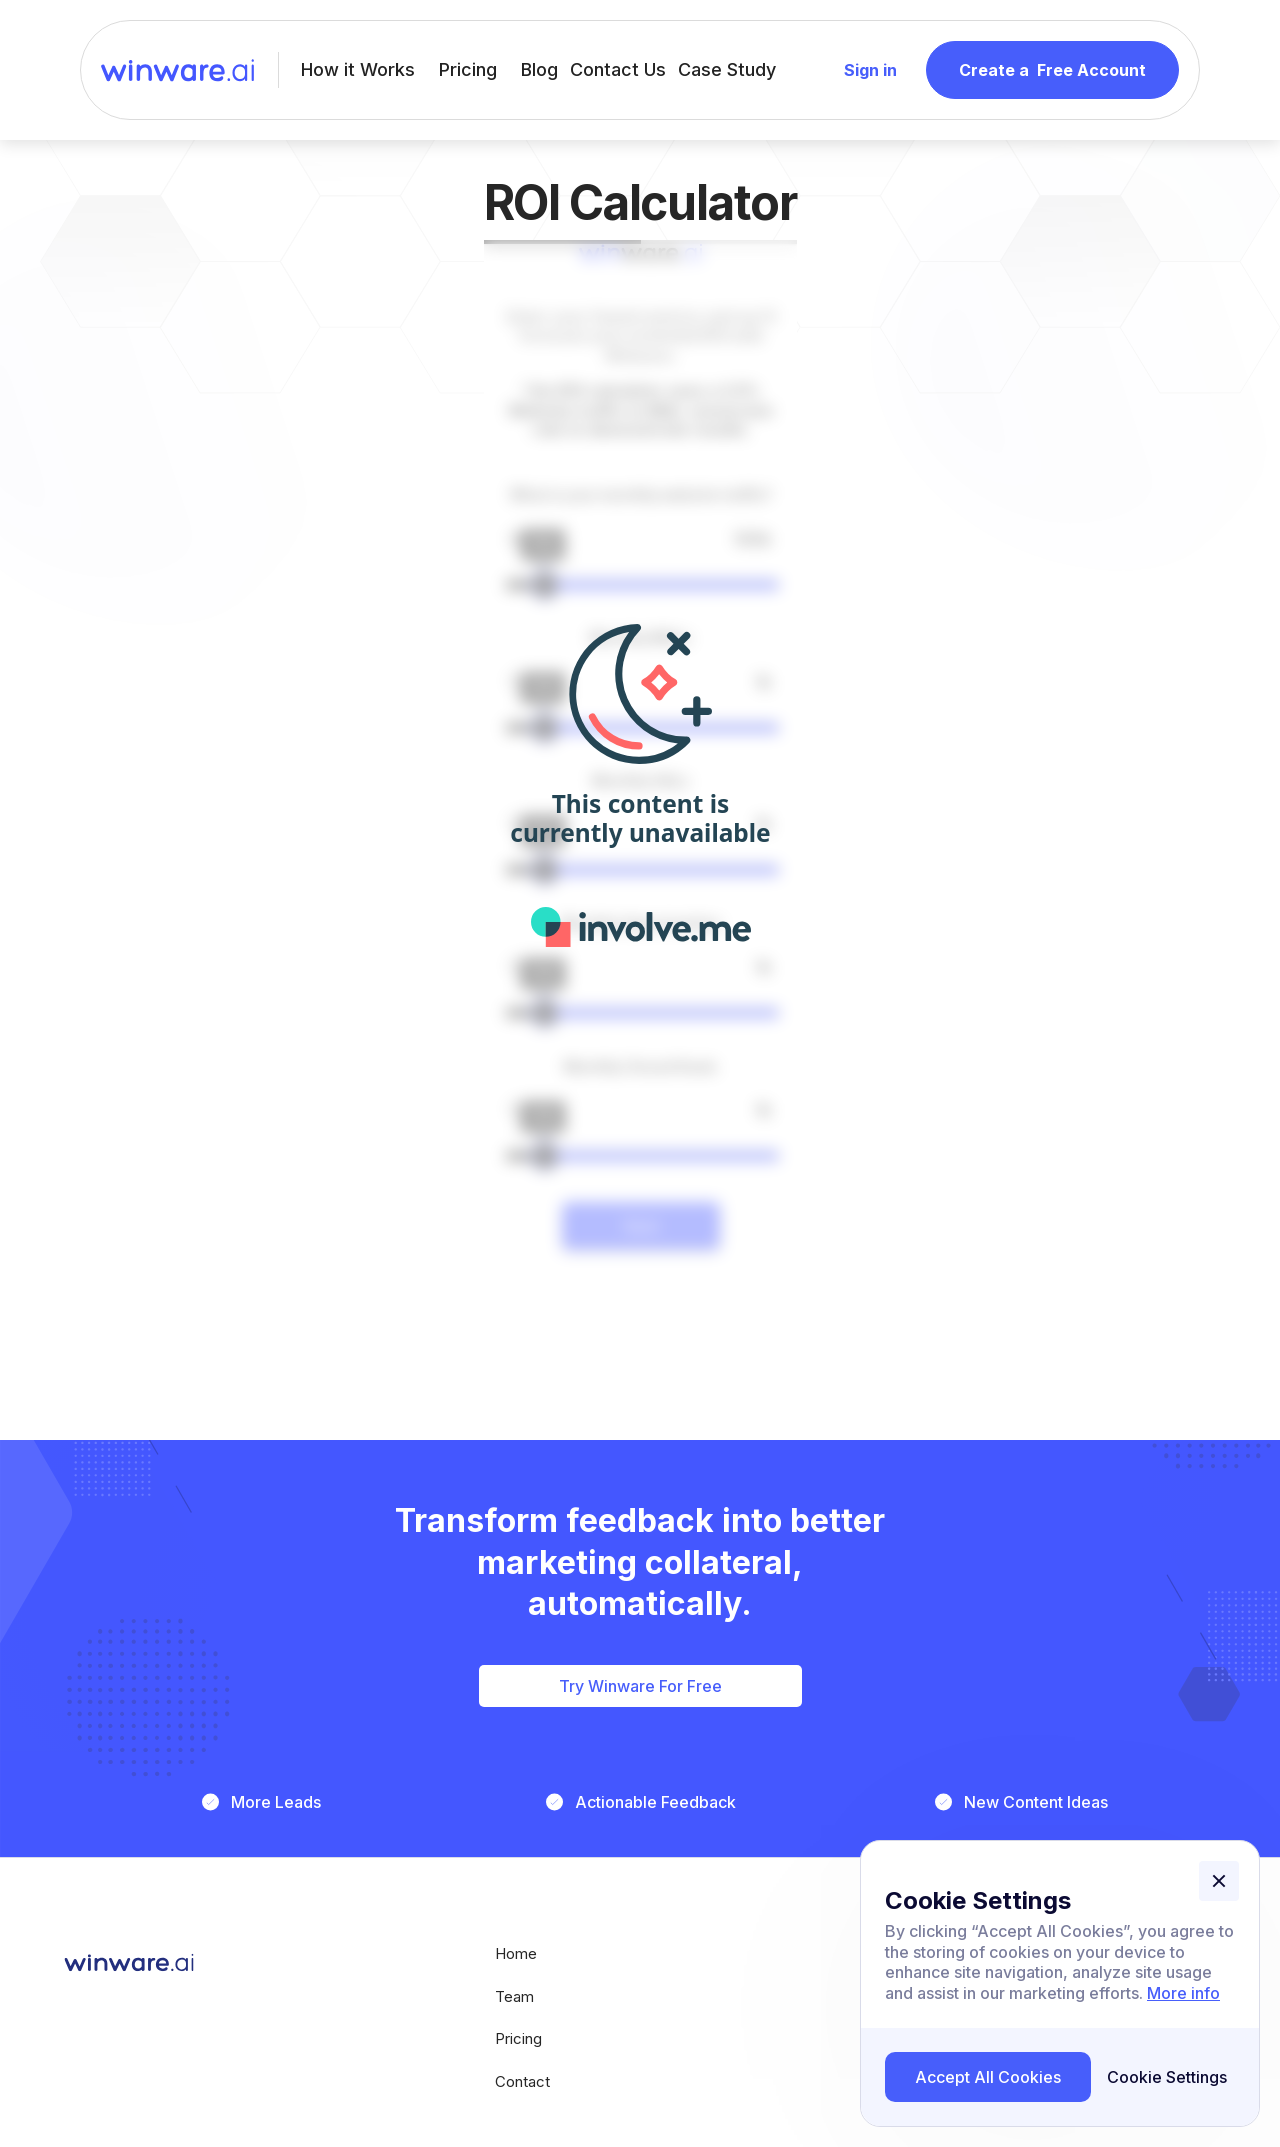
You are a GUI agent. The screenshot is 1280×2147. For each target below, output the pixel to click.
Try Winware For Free (640, 1686)
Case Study (727, 69)
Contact (522, 2082)
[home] (177, 70)
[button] (1219, 1881)
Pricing (468, 69)
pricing (518, 2039)
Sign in (870, 70)
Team (514, 1997)
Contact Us (618, 69)
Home (516, 1954)
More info (1183, 1993)
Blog (539, 69)
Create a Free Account (1052, 70)
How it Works (358, 69)
